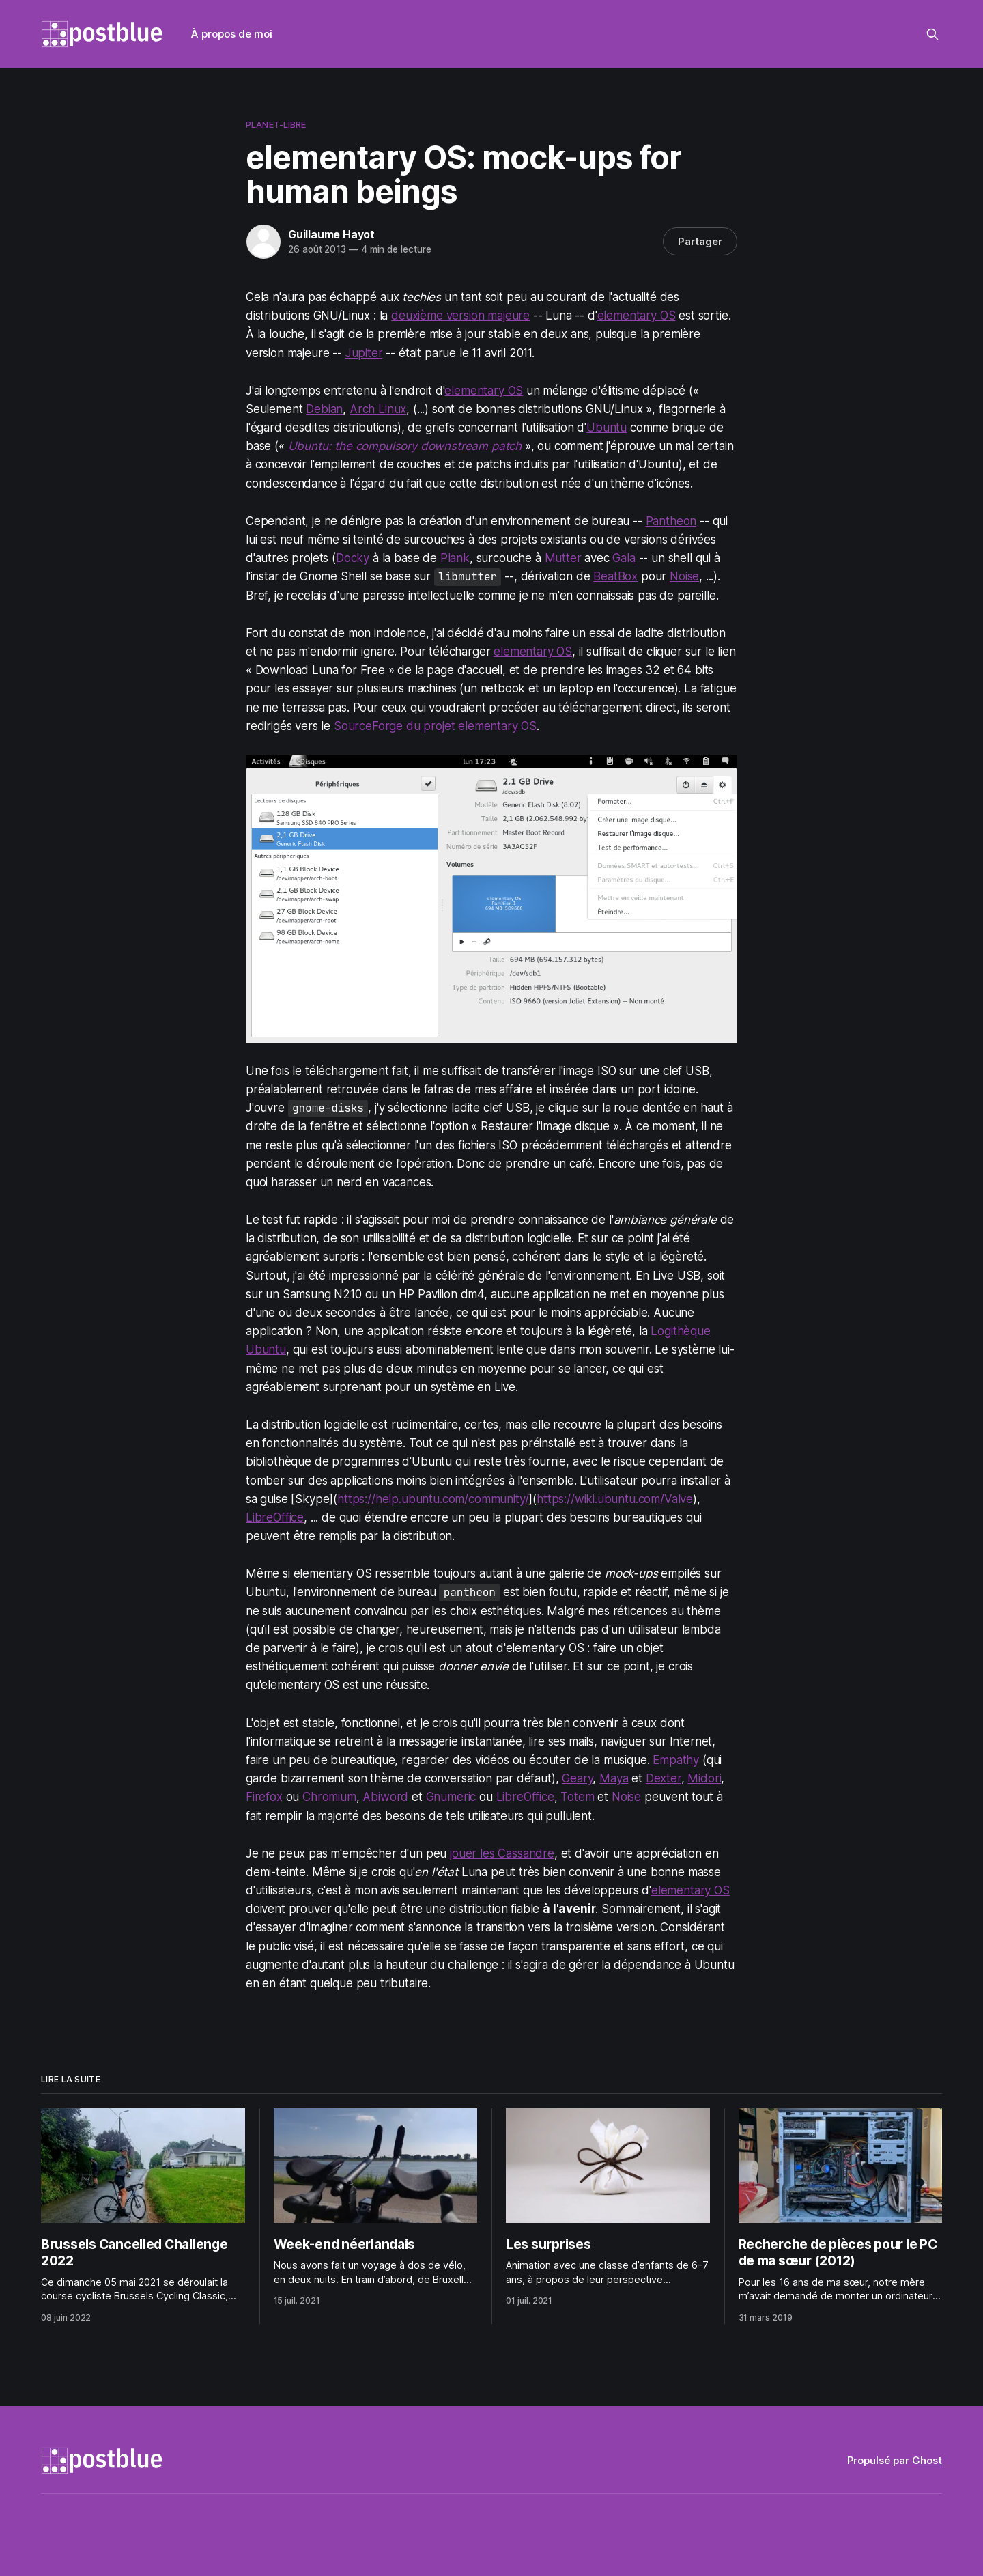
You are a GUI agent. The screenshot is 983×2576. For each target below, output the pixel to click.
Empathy (676, 1760)
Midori (704, 1778)
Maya (613, 1778)
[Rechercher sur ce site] (932, 34)
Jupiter (364, 353)
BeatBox (615, 576)
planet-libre (276, 124)
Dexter (663, 1778)
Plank (455, 558)
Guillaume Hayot (331, 234)
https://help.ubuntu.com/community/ (432, 1499)
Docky (352, 558)
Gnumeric (451, 1797)
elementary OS (636, 315)
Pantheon (671, 521)
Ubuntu (606, 427)
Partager (700, 241)
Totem (577, 1797)
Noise (684, 576)
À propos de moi (231, 33)
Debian (324, 409)
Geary (577, 1778)
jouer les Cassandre (502, 1853)
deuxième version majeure (460, 315)
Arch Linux (378, 409)
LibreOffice (275, 1517)
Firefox (264, 1797)
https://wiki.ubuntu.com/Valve (615, 1499)
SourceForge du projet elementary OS (435, 726)
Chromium (329, 1797)
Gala (623, 558)
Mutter (563, 558)
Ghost (927, 2460)
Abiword (385, 1797)
